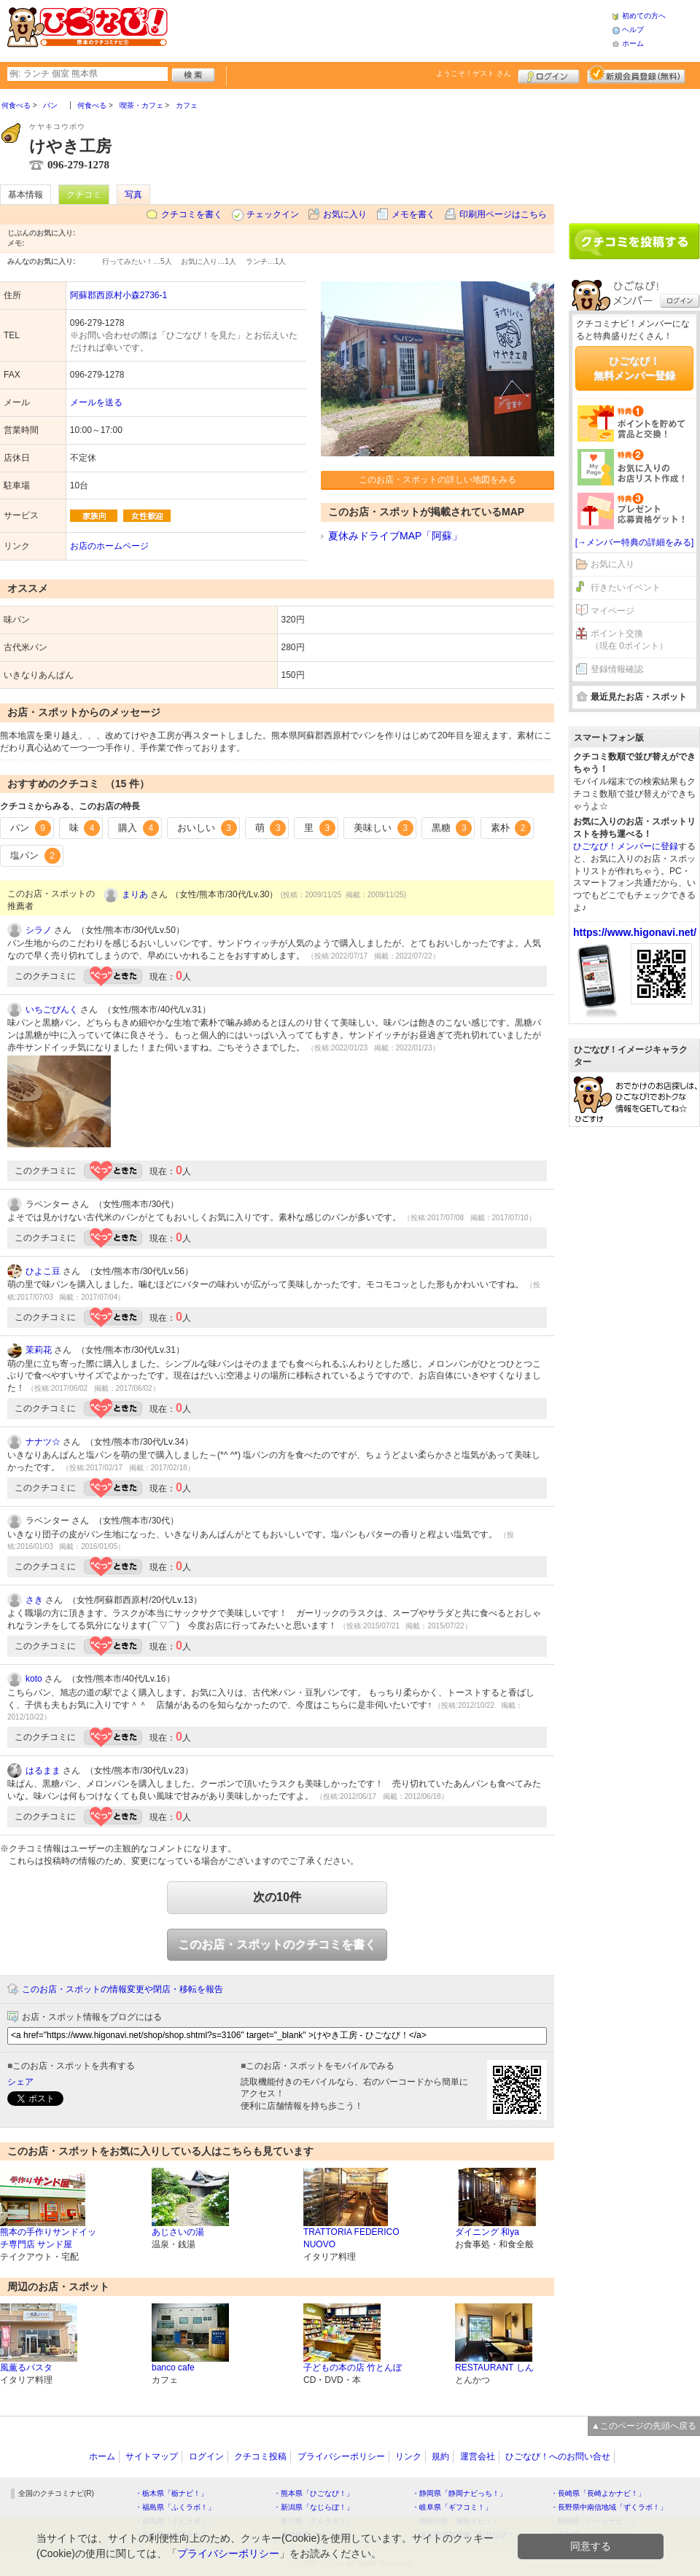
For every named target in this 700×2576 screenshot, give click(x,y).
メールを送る (96, 402)
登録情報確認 (617, 669)
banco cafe (173, 2367)
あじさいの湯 (178, 2232)
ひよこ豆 (43, 1271)
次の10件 (277, 1897)
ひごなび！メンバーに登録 (625, 846)
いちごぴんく (52, 1009)
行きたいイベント (626, 587)
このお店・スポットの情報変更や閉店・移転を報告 (122, 1989)
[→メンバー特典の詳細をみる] (634, 542)
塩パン (35, 856)
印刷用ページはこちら (503, 214)
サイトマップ (151, 2456)
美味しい (383, 828)
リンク (408, 2456)
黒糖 (452, 828)
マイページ (612, 611)
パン (30, 828)
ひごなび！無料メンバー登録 (634, 368)
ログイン (549, 74)
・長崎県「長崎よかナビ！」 (598, 2493)
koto (34, 1679)
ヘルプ (633, 30)
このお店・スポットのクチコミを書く (277, 1944)
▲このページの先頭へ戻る (643, 2426)
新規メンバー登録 (636, 74)
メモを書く (413, 214)
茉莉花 (39, 1350)
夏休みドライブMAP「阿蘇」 (395, 536)
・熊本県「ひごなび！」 (313, 2493)
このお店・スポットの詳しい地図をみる (437, 480)
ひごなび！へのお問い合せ (557, 2456)
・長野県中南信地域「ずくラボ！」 (609, 2507)
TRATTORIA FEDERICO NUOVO (351, 2238)
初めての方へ (644, 16)
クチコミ (83, 195)
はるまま (43, 1770)
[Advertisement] (389, 29)
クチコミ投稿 (260, 2456)
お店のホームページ (109, 546)
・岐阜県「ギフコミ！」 (452, 2507)
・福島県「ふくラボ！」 (175, 2507)
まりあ (135, 894)
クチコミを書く (191, 214)
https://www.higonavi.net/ (634, 932)
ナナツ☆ (43, 1442)
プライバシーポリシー (341, 2456)
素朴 (511, 828)
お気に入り (345, 214)
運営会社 (477, 2456)
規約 (440, 2456)
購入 (138, 828)
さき (34, 1600)
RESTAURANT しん (494, 2367)
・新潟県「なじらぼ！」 (313, 2507)
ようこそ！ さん (473, 73)
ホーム (633, 43)
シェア (20, 2082)
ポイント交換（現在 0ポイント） (629, 639)
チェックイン (272, 214)
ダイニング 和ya (487, 2232)
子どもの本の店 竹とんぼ (352, 2367)
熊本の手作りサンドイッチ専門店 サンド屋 (48, 2238)
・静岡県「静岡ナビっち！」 (459, 2493)
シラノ (39, 930)
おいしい (207, 828)
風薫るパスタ (26, 2367)
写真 (133, 195)
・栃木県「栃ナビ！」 (171, 2493)
